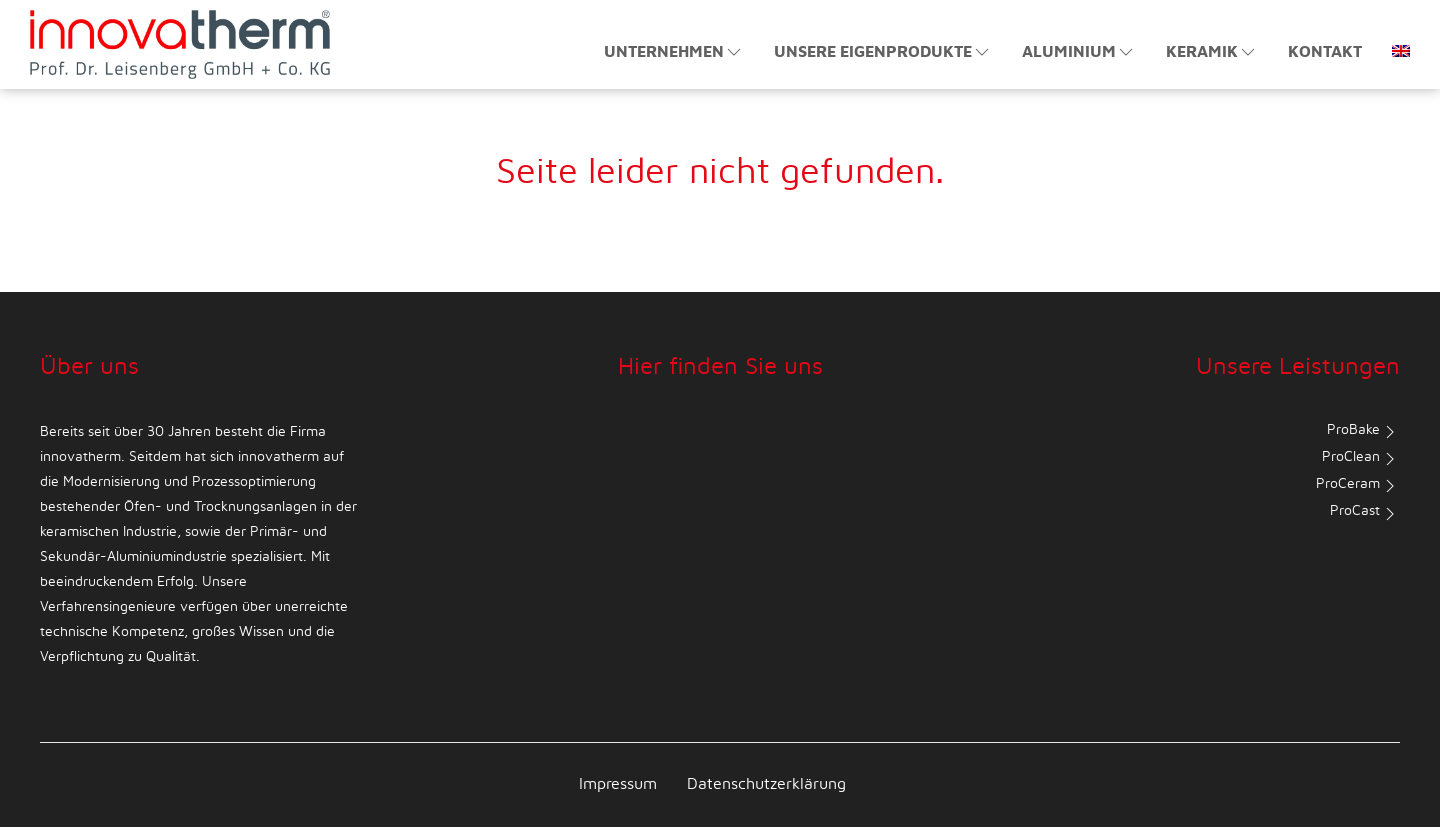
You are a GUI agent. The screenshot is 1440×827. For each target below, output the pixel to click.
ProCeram (1358, 486)
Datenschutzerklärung (766, 784)
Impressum (618, 784)
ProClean (1361, 459)
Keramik (1212, 52)
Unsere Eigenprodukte (883, 52)
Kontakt (1325, 52)
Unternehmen (674, 52)
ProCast (1365, 514)
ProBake (1363, 432)
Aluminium (1079, 52)
